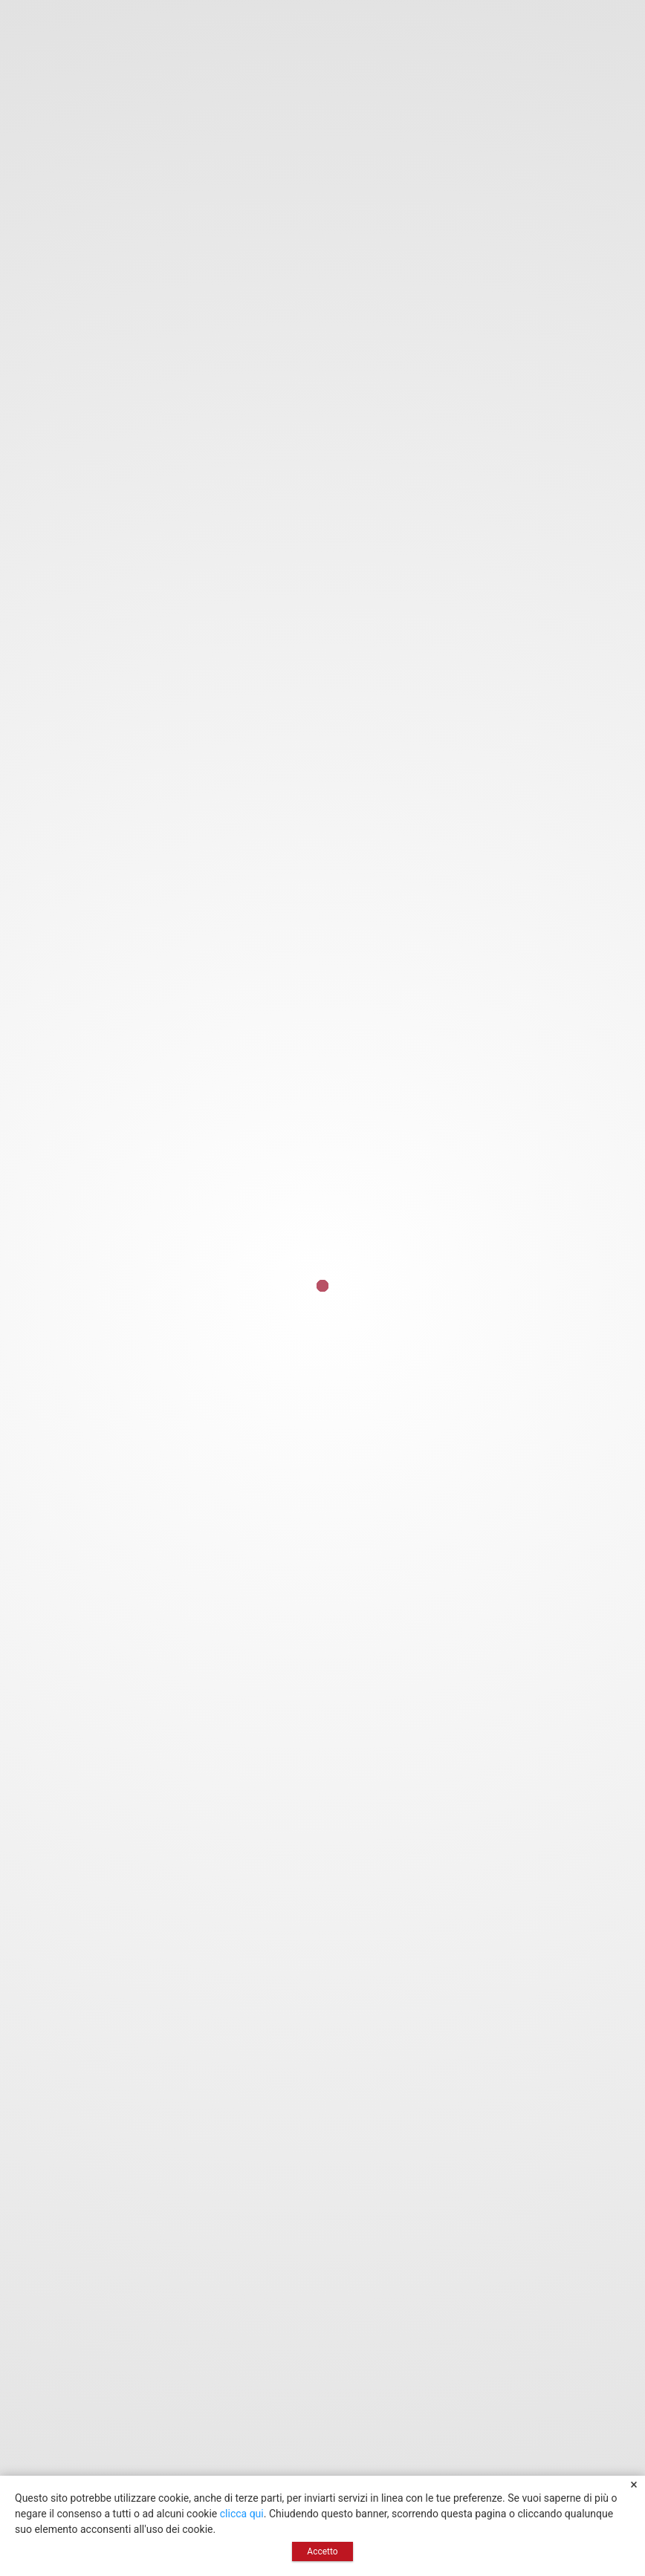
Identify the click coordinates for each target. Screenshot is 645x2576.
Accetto (322, 2551)
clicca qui (242, 2514)
